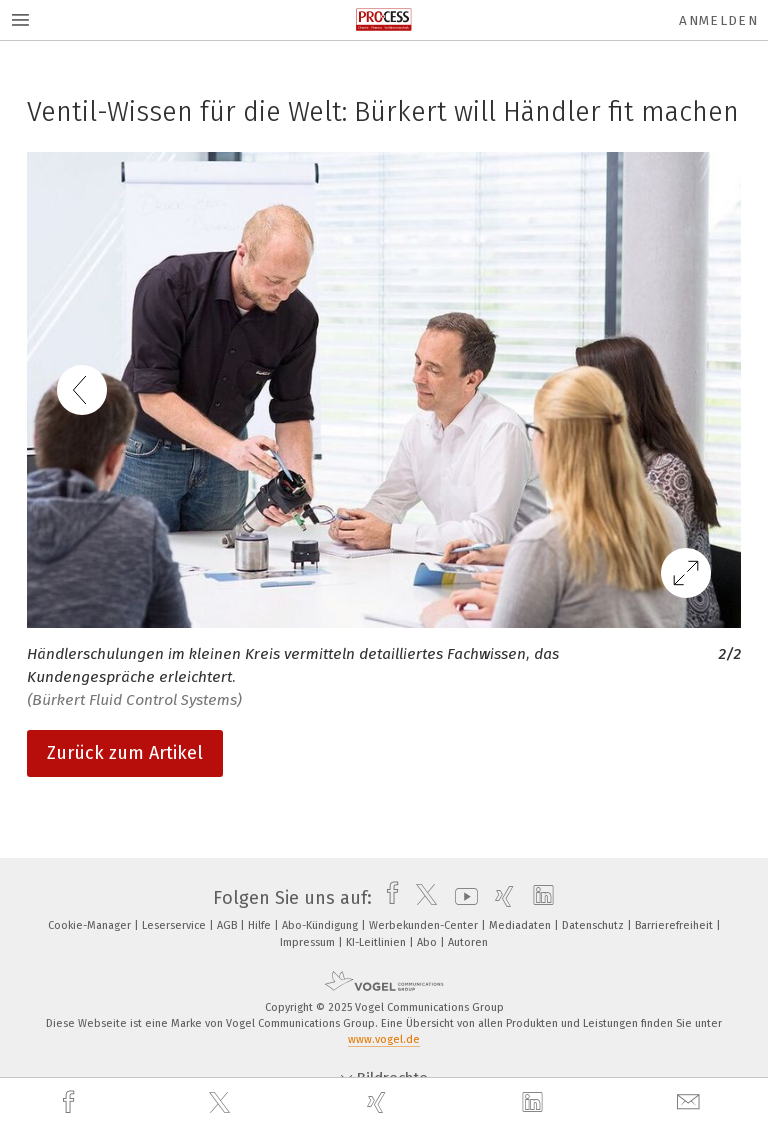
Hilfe (261, 925)
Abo (428, 942)
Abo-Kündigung (321, 925)
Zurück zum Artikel (125, 753)
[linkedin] (535, 1103)
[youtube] (461, 898)
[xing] (379, 1102)
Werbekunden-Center (425, 925)
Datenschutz (594, 925)
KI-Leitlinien (377, 942)
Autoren (468, 942)
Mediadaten (521, 925)
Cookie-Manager (91, 925)
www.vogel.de (384, 1039)
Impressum (309, 942)
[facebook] (71, 1102)
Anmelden (718, 20)
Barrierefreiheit (675, 925)
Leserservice (175, 925)
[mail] (691, 1102)
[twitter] (222, 1103)
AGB (228, 925)
